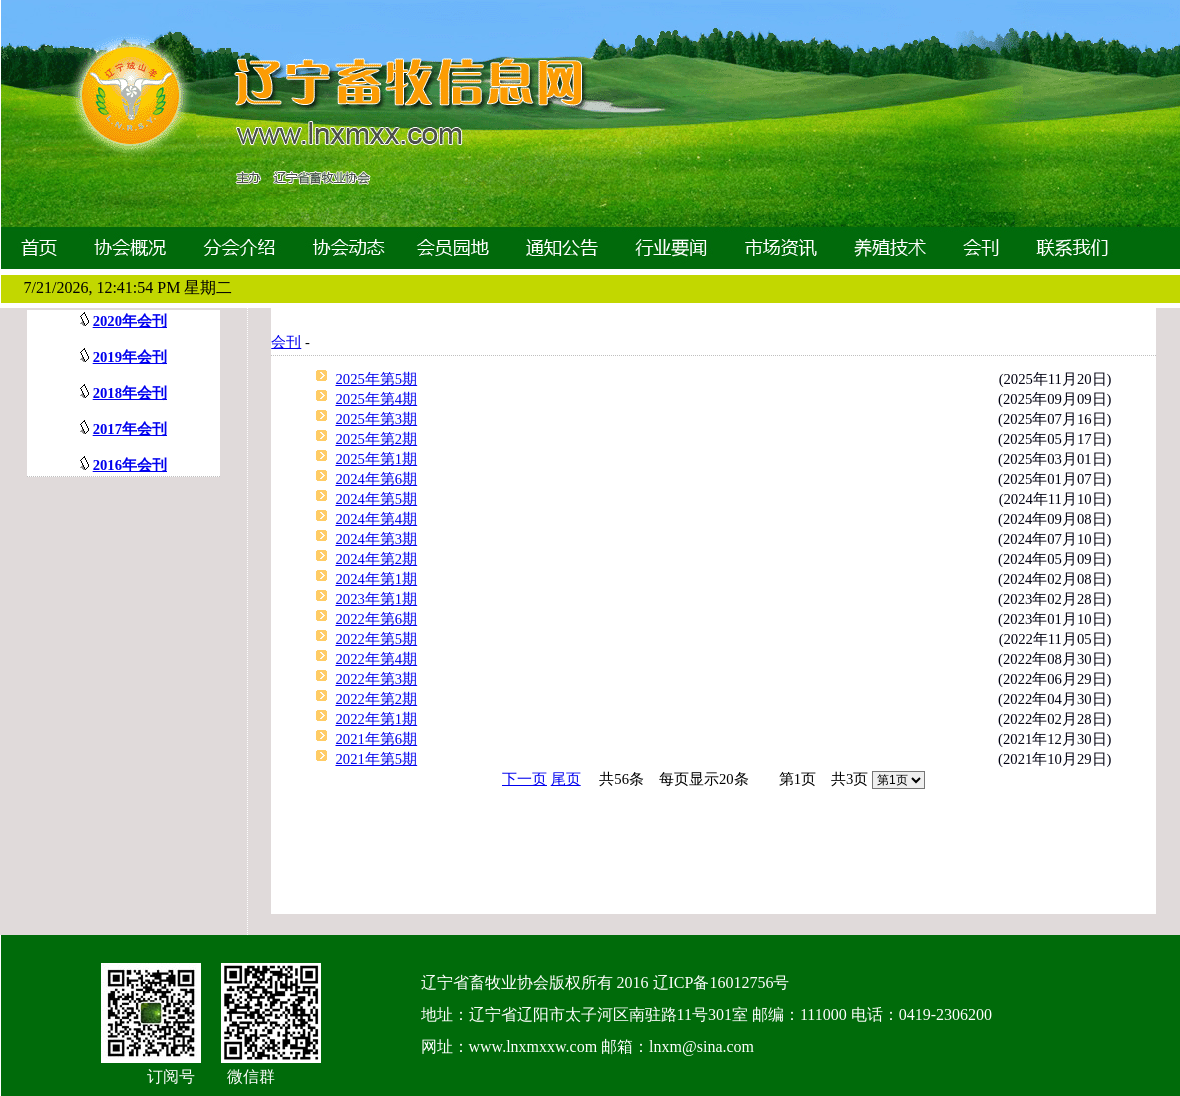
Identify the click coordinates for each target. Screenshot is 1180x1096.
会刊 (286, 342)
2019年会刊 (130, 357)
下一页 (524, 779)
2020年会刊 (130, 321)
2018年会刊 (130, 393)
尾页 (566, 779)
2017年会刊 (130, 429)
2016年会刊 (130, 465)
